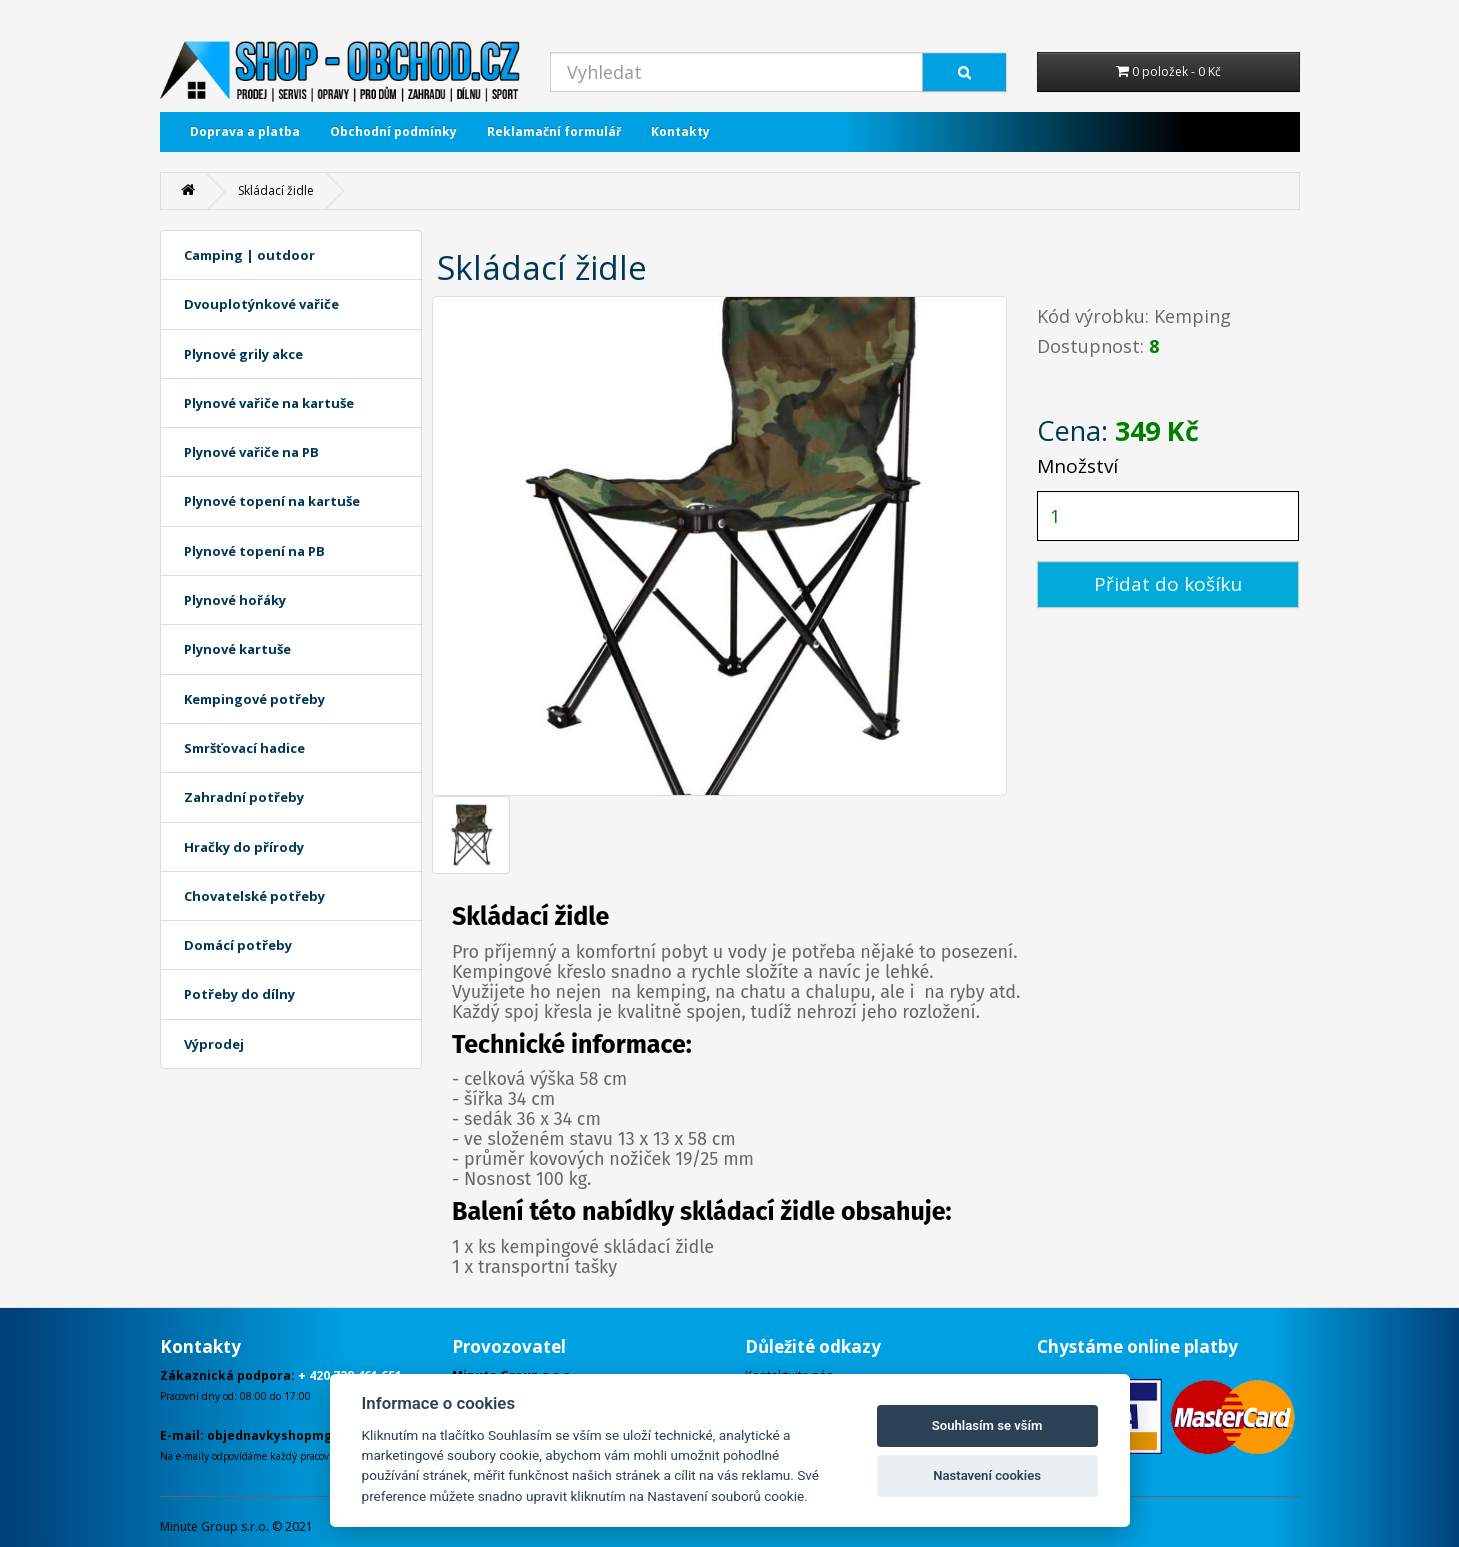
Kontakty (680, 131)
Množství (1077, 466)
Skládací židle (276, 190)
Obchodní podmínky (393, 131)
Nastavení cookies (987, 1475)
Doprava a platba (245, 131)
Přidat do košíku (1168, 584)
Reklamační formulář (554, 131)
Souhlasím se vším (987, 1425)
